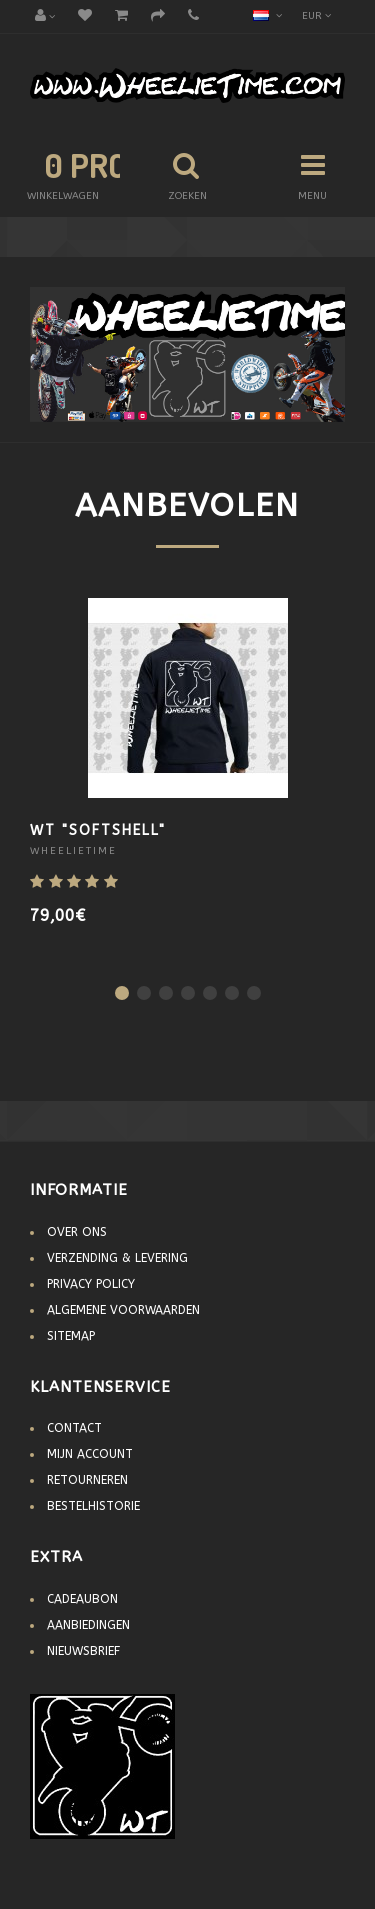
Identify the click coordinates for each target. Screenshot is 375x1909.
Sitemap (71, 1336)
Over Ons (77, 1232)
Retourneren (87, 1480)
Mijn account (90, 1454)
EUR (316, 16)
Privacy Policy (91, 1284)
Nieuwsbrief (83, 1651)
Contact (74, 1428)
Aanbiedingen (88, 1625)
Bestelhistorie (93, 1506)
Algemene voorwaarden (123, 1310)
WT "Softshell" (98, 830)
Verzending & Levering (117, 1258)
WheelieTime (73, 851)
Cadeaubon (82, 1599)
